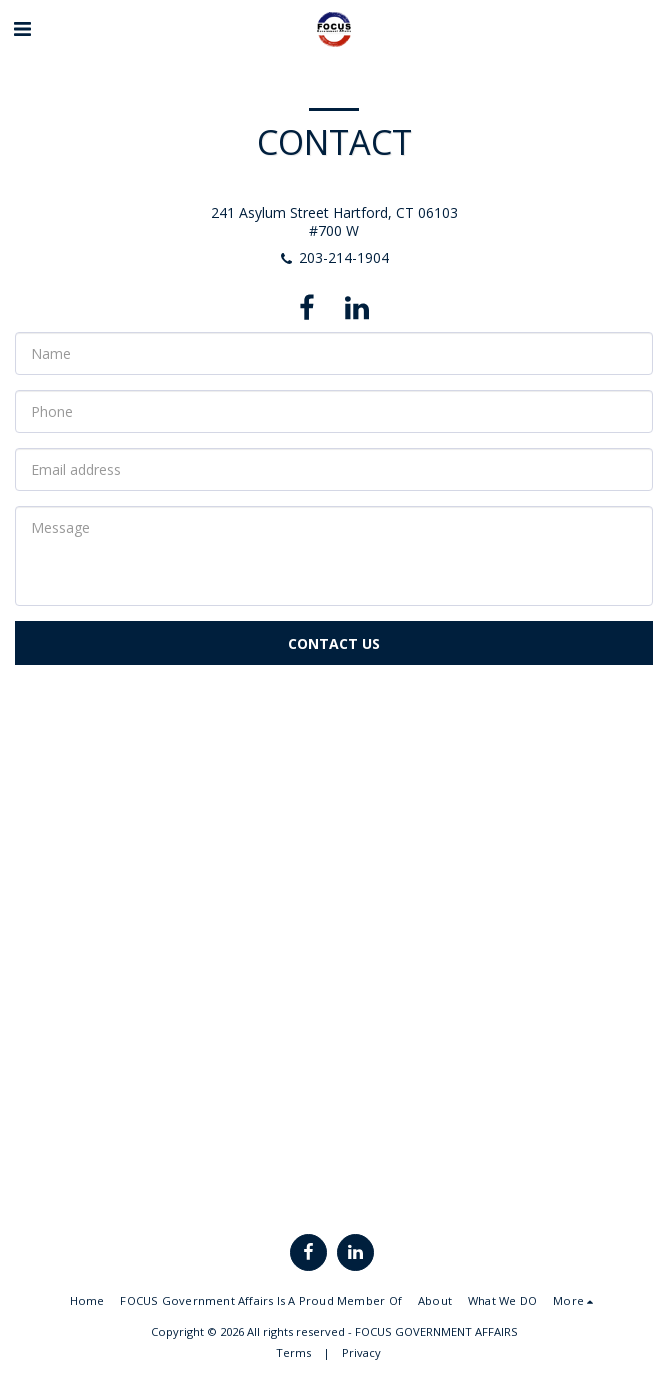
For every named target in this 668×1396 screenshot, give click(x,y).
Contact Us (334, 643)
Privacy (361, 1352)
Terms (293, 1352)
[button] (22, 28)
